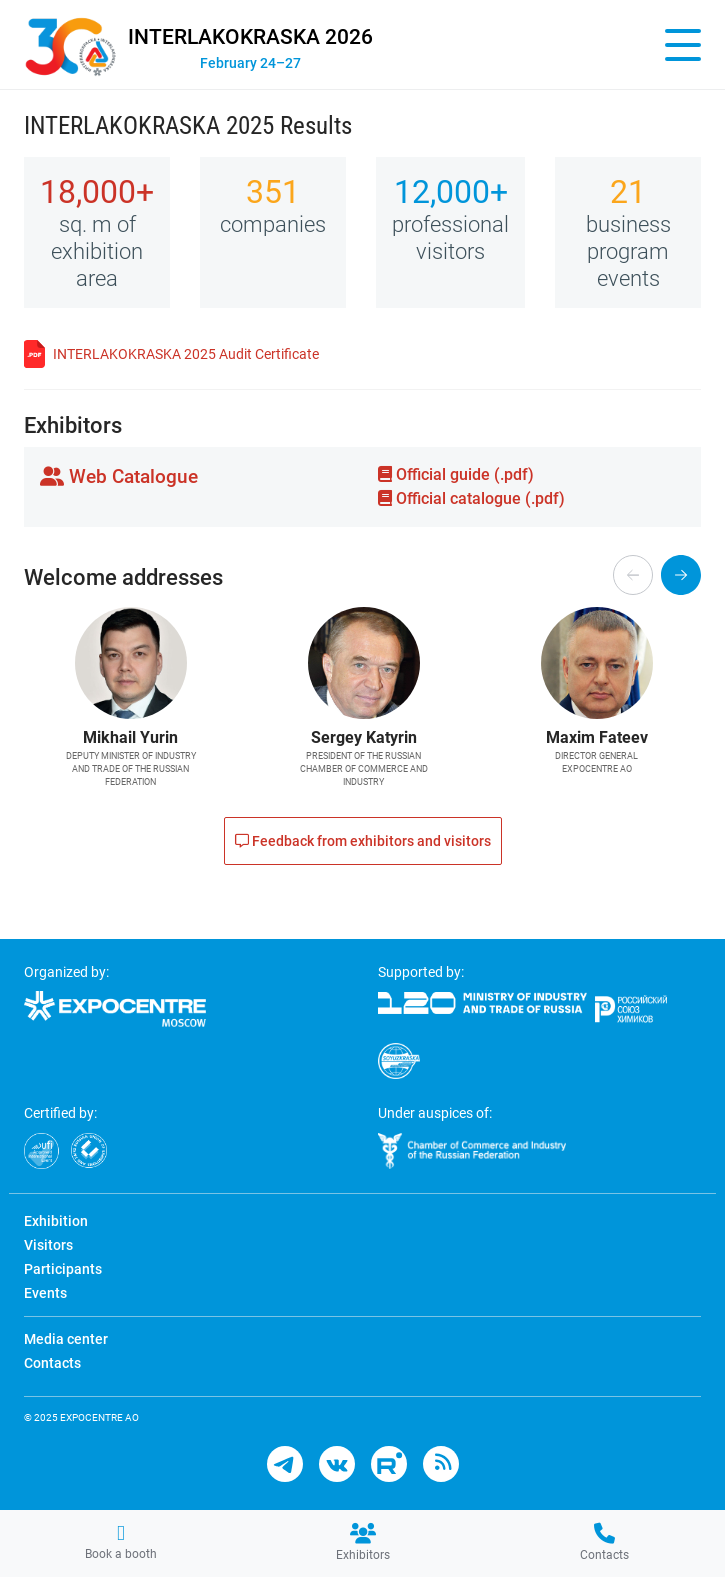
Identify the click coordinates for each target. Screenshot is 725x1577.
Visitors (48, 1245)
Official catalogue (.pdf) (471, 498)
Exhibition (56, 1221)
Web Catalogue (119, 476)
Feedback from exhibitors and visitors (363, 841)
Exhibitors (363, 1542)
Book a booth (121, 1542)
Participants (63, 1269)
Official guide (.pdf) (456, 474)
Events (45, 1293)
